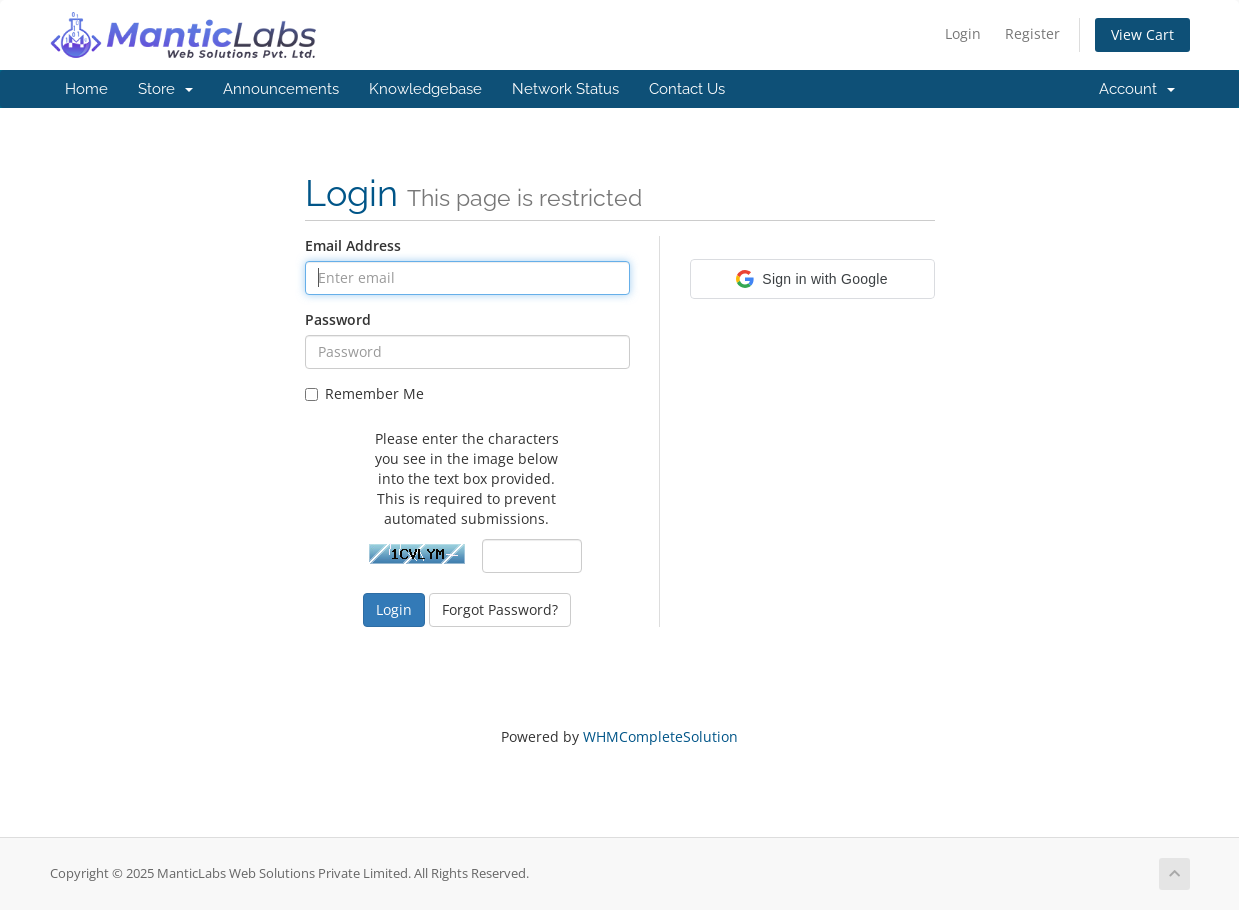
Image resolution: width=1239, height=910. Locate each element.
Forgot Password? (500, 609)
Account (1137, 89)
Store (165, 89)
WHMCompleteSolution (660, 736)
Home (86, 89)
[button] (812, 279)
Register (1032, 33)
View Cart (1142, 34)
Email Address (353, 245)
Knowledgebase (425, 89)
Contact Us (687, 89)
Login (963, 33)
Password (338, 319)
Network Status (565, 89)
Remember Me (364, 393)
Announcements (281, 89)
